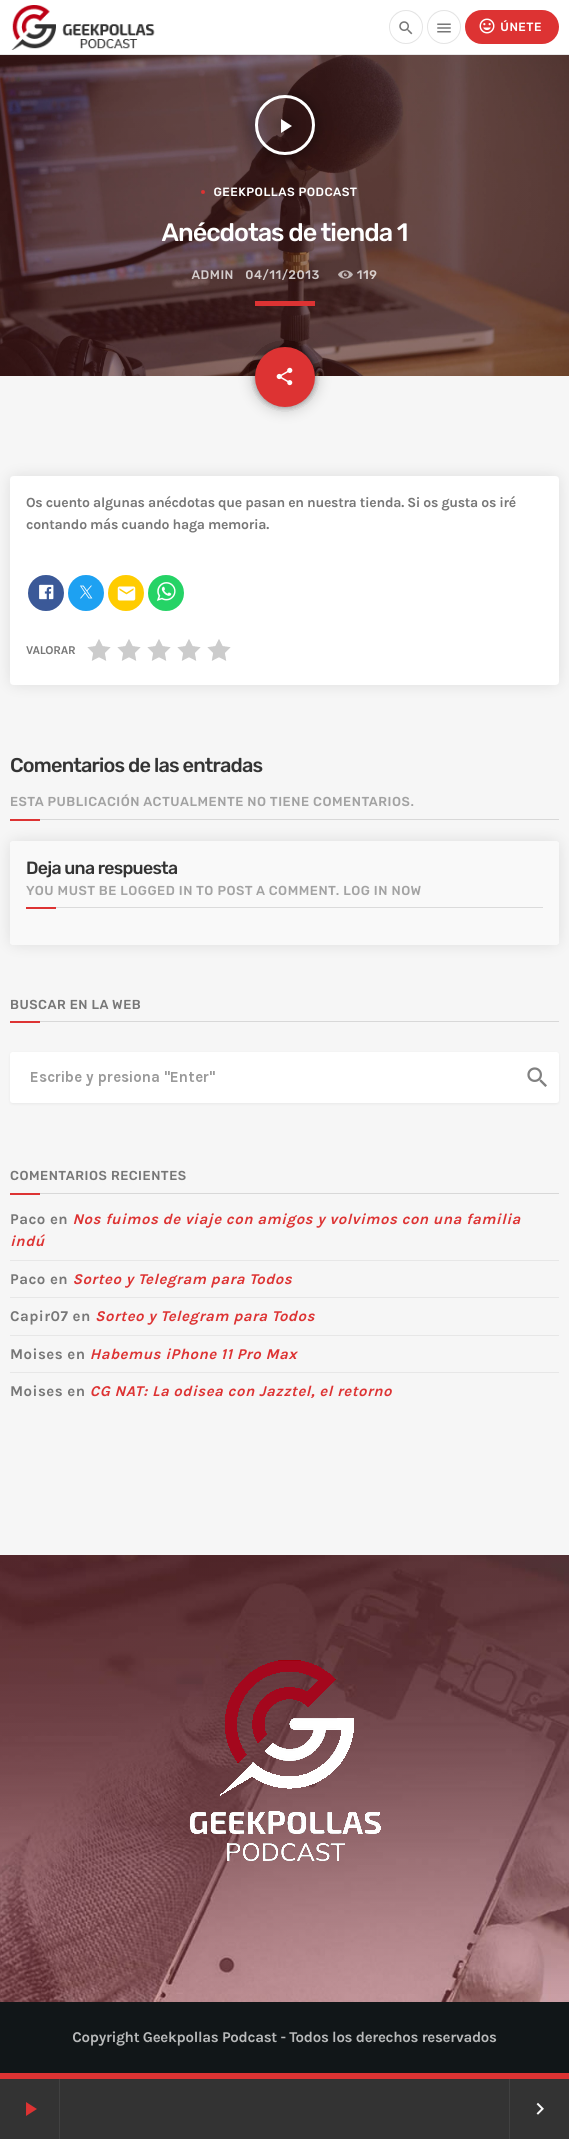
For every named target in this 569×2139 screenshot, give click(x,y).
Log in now (382, 891)
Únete (510, 26)
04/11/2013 (282, 275)
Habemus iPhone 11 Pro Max (193, 1354)
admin (212, 275)
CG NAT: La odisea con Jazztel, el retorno (241, 1391)
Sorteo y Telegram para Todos (182, 1279)
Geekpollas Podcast (285, 192)
